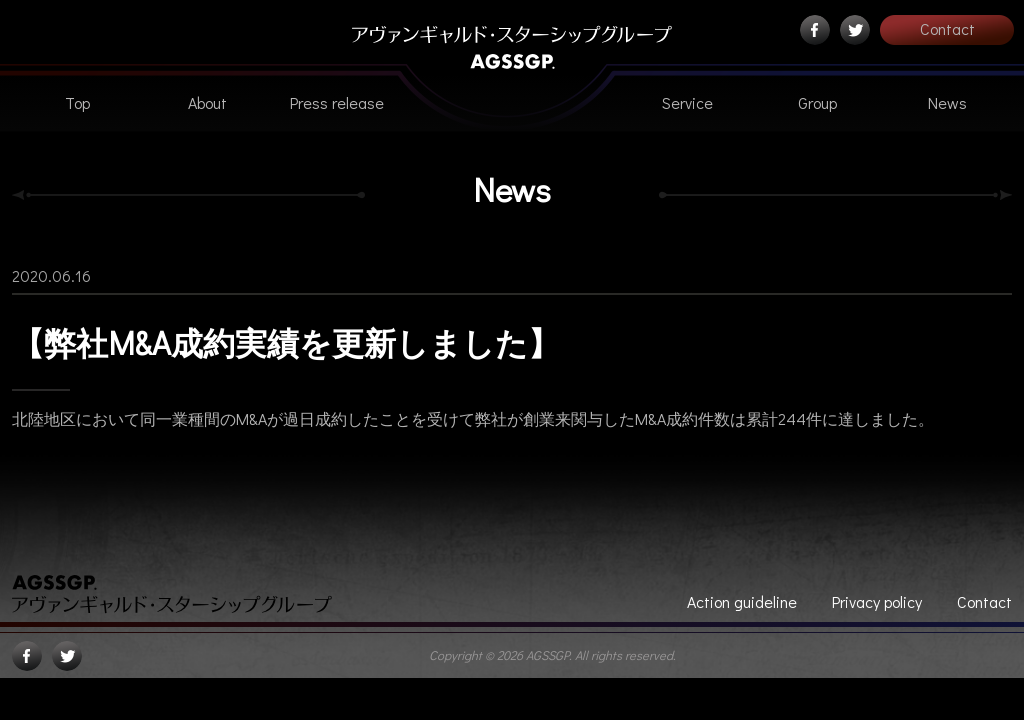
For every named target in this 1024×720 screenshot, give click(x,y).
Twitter (855, 30)
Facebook (815, 30)
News (947, 102)
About (207, 102)
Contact (947, 28)
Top (77, 102)
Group (817, 102)
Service (687, 102)
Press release (337, 102)
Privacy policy (877, 601)
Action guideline (742, 601)
